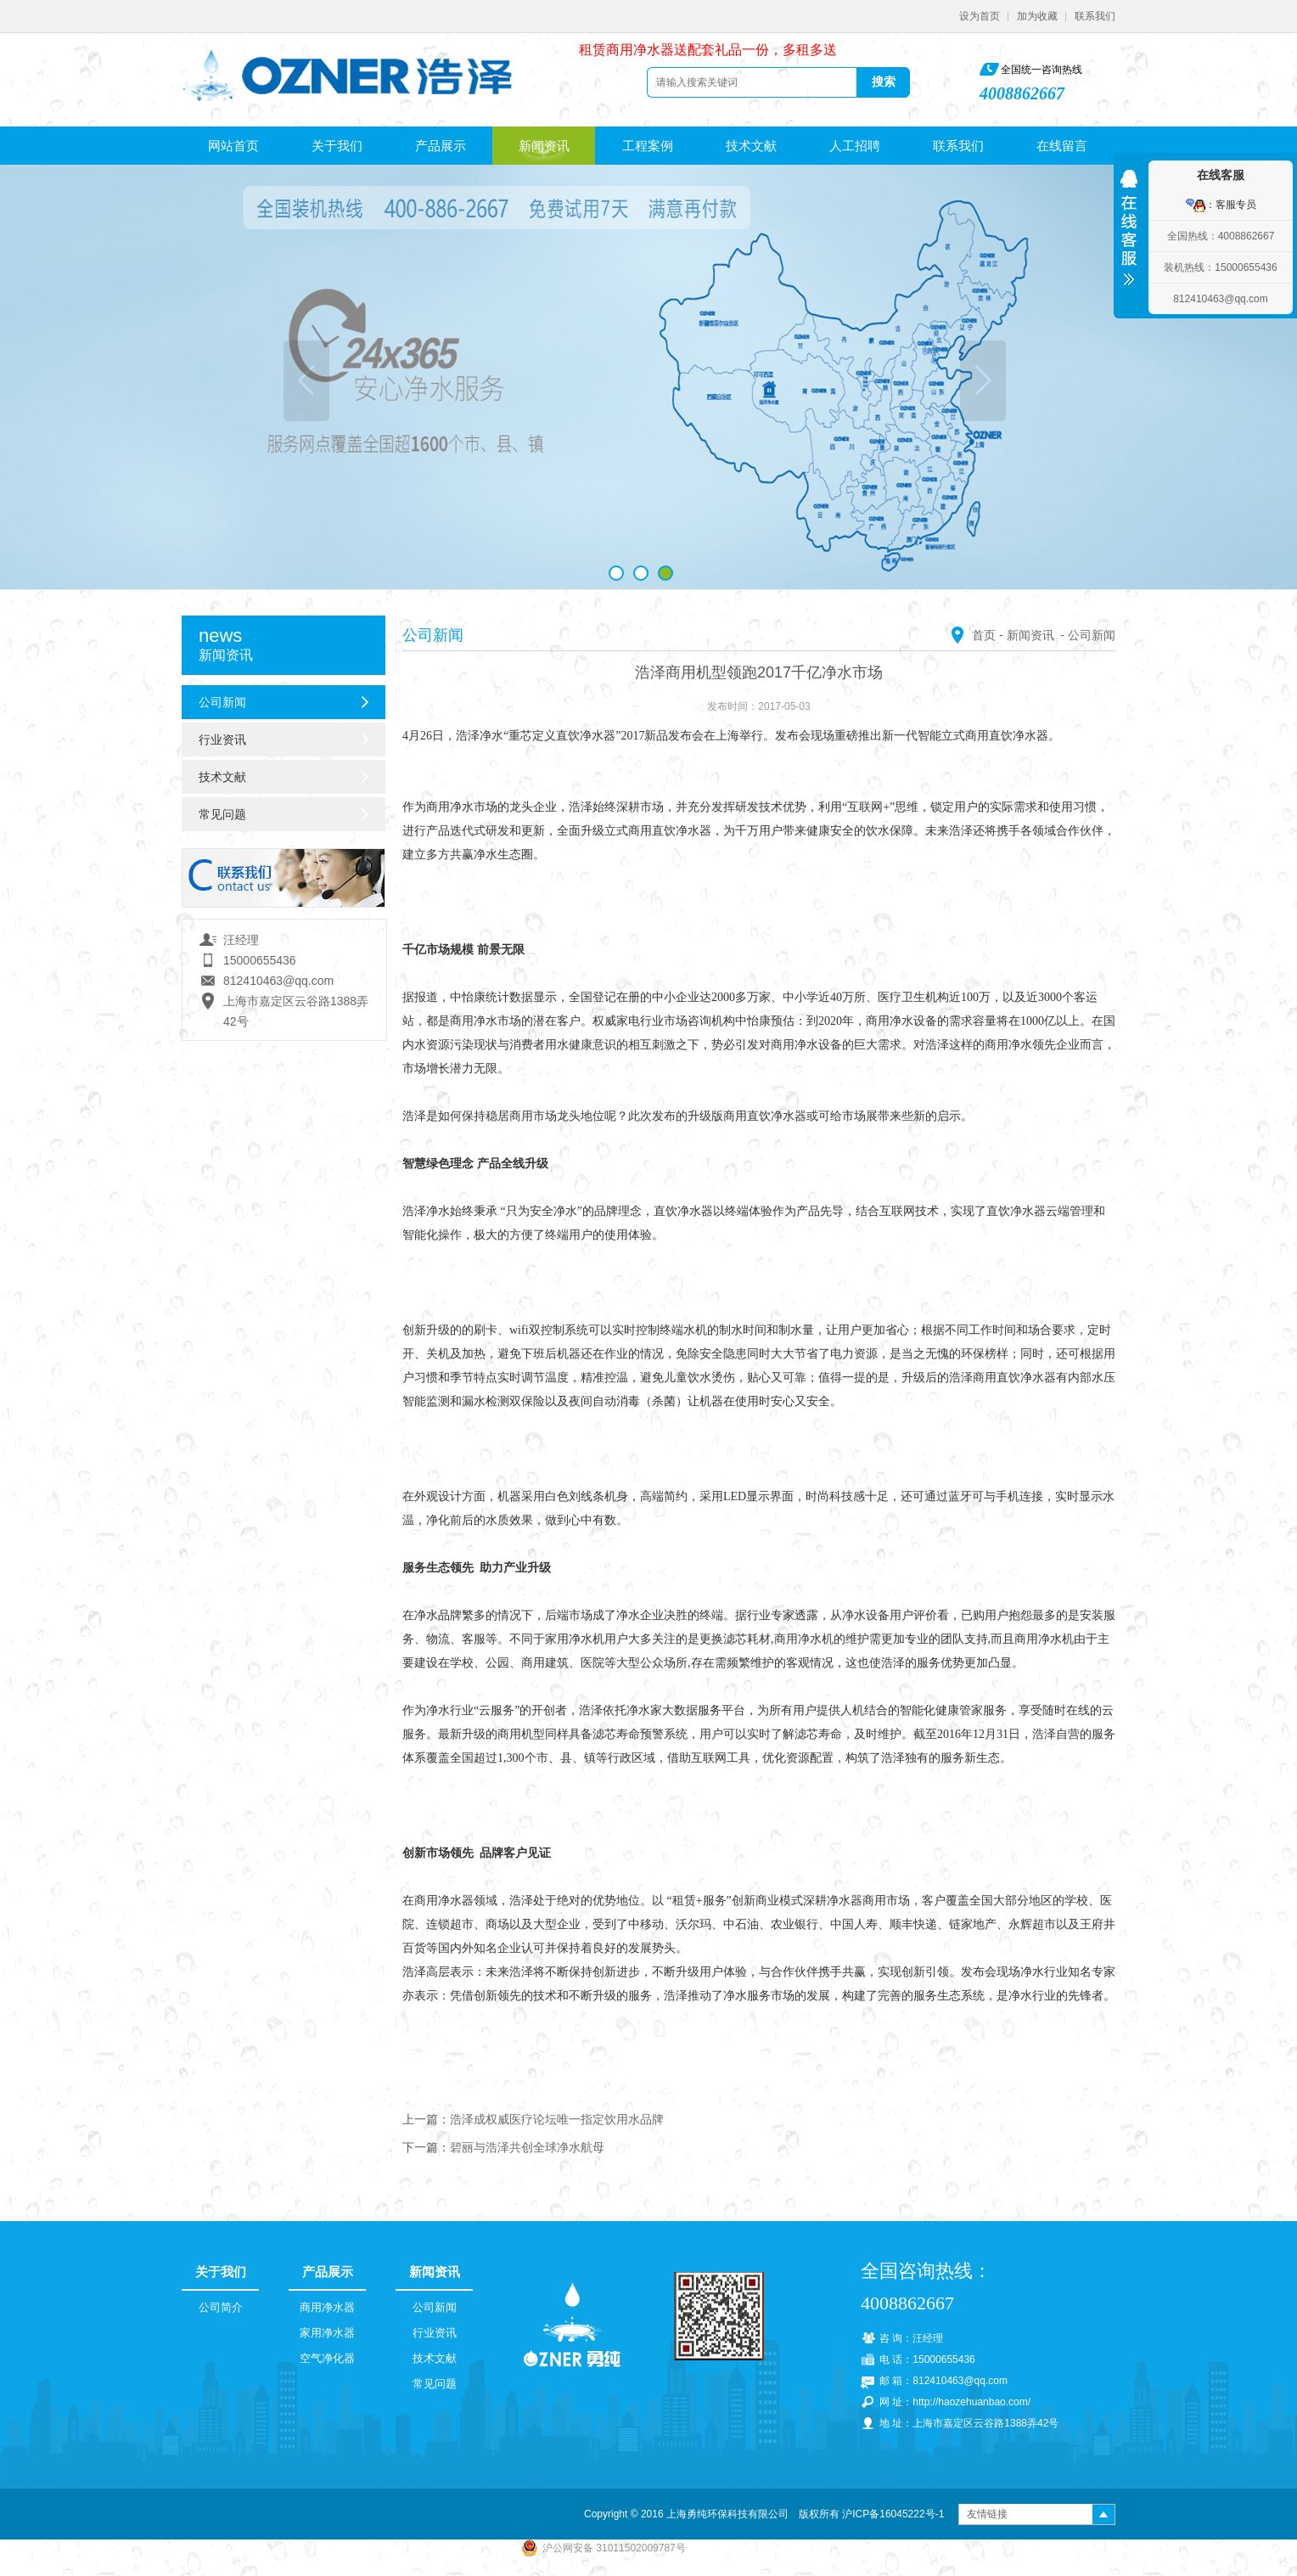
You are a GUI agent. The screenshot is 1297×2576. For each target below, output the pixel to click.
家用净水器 (327, 2332)
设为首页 (979, 16)
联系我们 (1095, 16)
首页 (984, 635)
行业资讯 (222, 739)
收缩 (1129, 232)
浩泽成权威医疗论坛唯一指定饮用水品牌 (557, 2119)
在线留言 (1061, 145)
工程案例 (647, 145)
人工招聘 (854, 145)
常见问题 (222, 814)
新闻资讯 (544, 145)
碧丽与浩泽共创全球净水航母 (527, 2147)
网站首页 (233, 145)
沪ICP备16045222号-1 (893, 2514)
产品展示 (440, 145)
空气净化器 (327, 2358)
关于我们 (337, 145)
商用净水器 (327, 2307)
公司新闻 (222, 702)
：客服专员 (1221, 205)
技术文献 (751, 145)
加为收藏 (1037, 16)
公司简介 (221, 2307)
